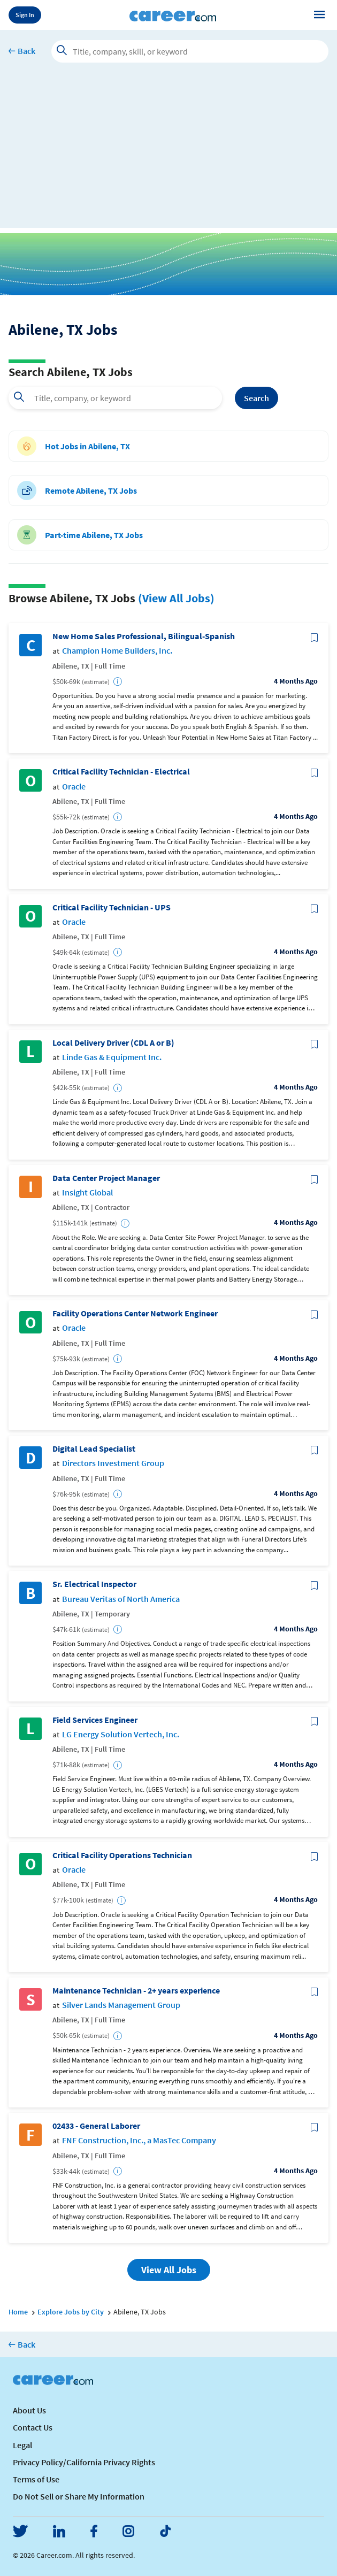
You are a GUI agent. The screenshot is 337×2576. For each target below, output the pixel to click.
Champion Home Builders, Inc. (117, 651)
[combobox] (115, 398)
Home (18, 2312)
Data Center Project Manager (106, 1178)
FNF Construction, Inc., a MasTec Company (139, 2140)
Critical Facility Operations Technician (122, 1855)
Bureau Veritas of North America (121, 1599)
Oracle (74, 786)
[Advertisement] (168, 153)
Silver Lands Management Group (121, 2005)
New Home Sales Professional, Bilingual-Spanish (143, 636)
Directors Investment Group (113, 1463)
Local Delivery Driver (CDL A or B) (113, 1043)
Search (256, 398)
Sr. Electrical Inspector (94, 1584)
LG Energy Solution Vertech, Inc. (120, 1734)
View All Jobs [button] (168, 2270)
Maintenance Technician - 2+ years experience (136, 1990)
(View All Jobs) (176, 598)
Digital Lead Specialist (93, 1449)
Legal (22, 2445)
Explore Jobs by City (70, 2312)
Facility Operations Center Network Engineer (135, 1313)
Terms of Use (36, 2479)
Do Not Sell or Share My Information (78, 2496)
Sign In (25, 15)
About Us (29, 2410)
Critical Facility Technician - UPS (111, 907)
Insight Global (87, 1192)
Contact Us (32, 2427)
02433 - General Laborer (96, 2126)
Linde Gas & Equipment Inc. (112, 1057)
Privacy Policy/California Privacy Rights (84, 2462)
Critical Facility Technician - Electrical (121, 771)
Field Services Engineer (94, 1720)
